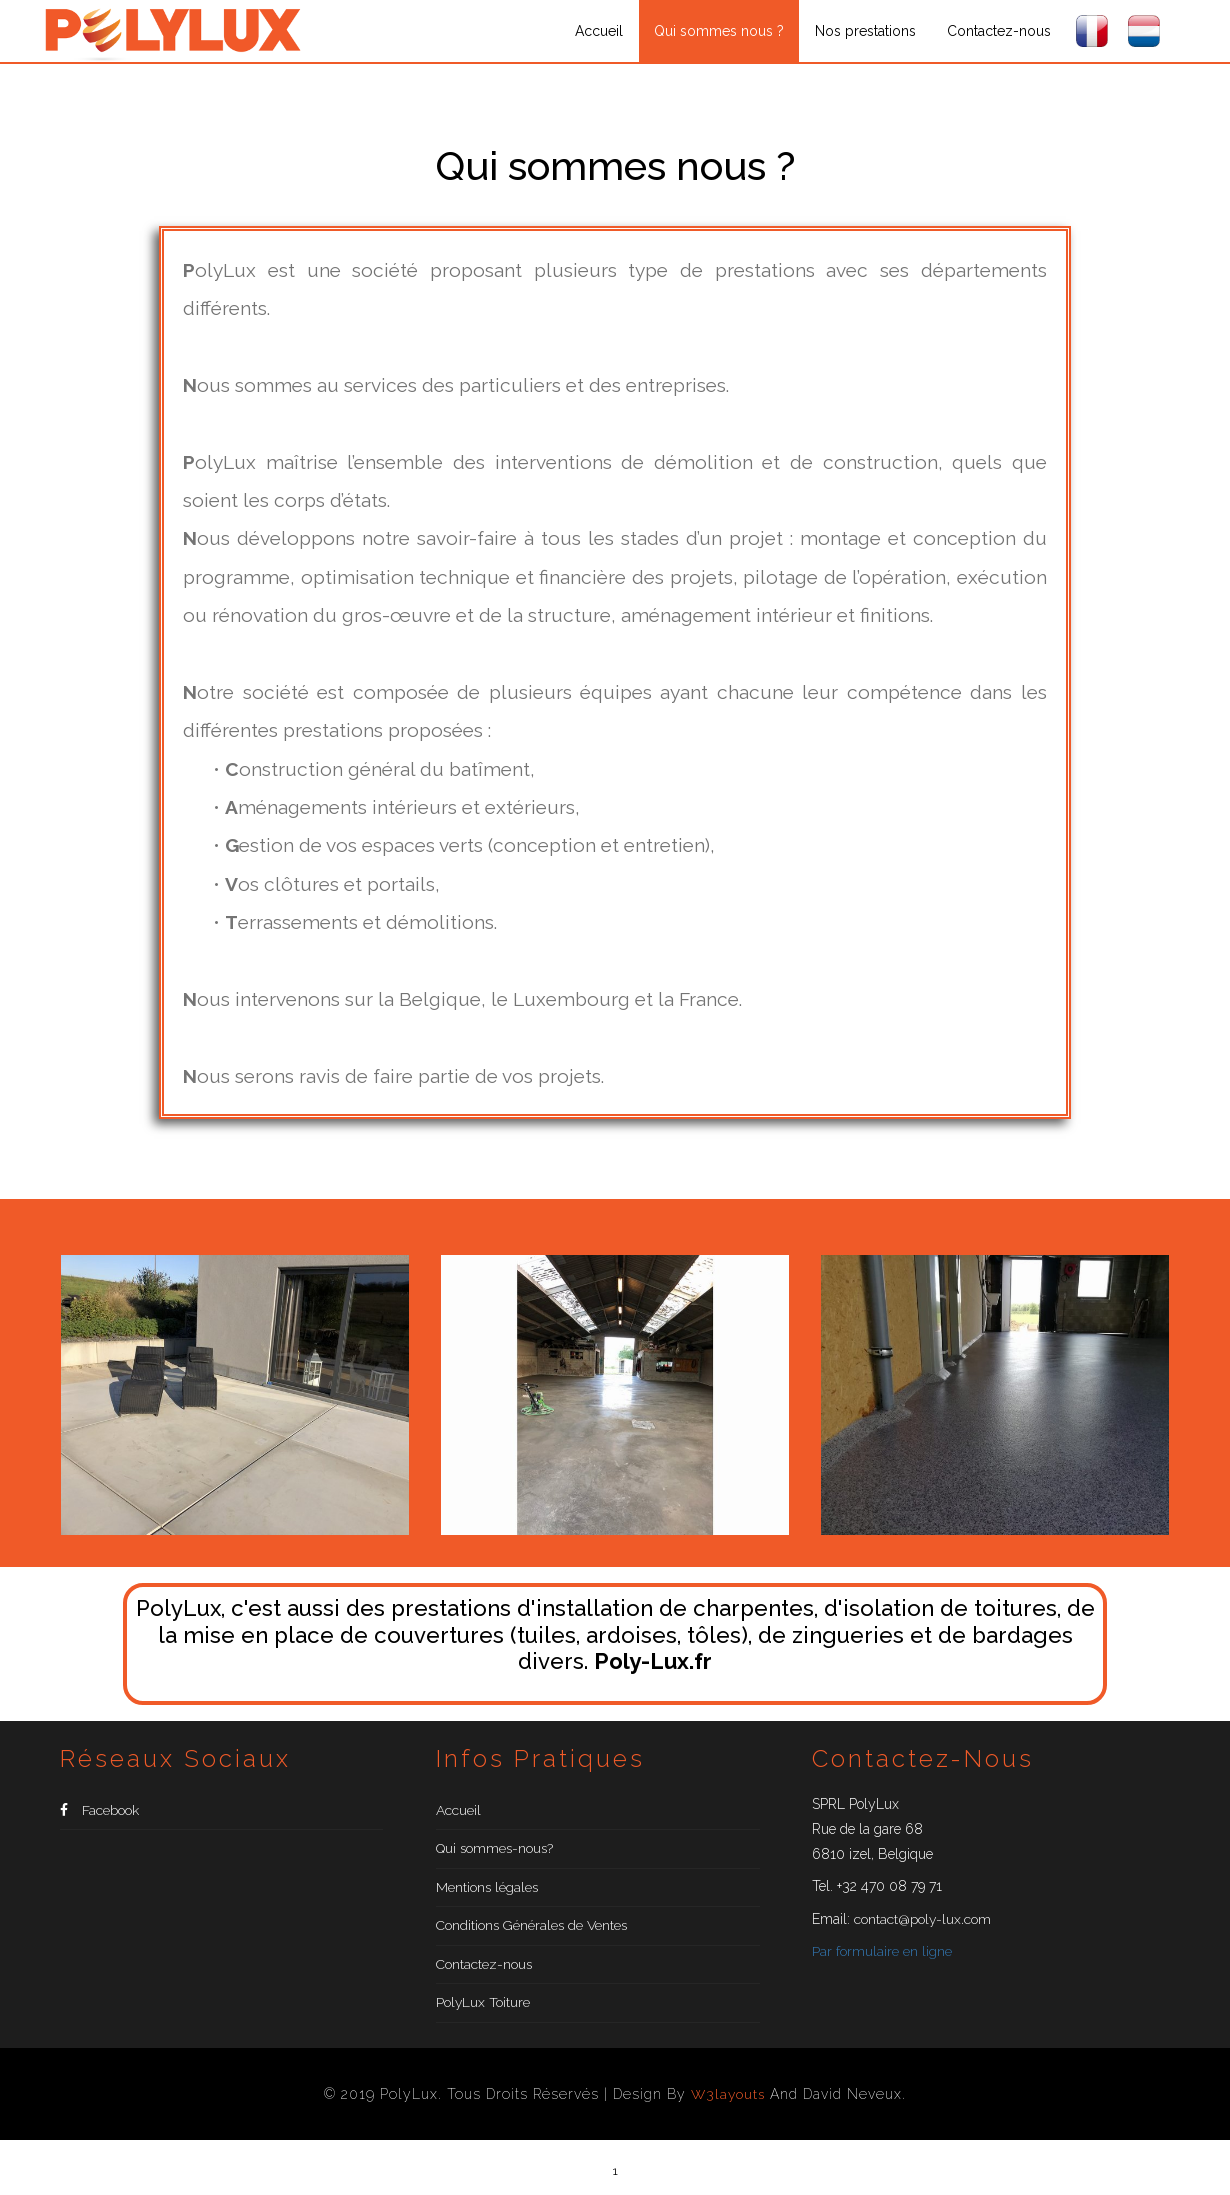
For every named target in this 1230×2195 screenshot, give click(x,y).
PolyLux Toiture (483, 2017)
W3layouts (728, 2109)
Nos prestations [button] (865, 31)
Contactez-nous (999, 31)
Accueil (599, 31)
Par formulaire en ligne (882, 1951)
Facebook (99, 1812)
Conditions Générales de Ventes (533, 1935)
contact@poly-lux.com (923, 1919)
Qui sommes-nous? (496, 1853)
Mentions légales (488, 1894)
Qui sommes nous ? (719, 31)
